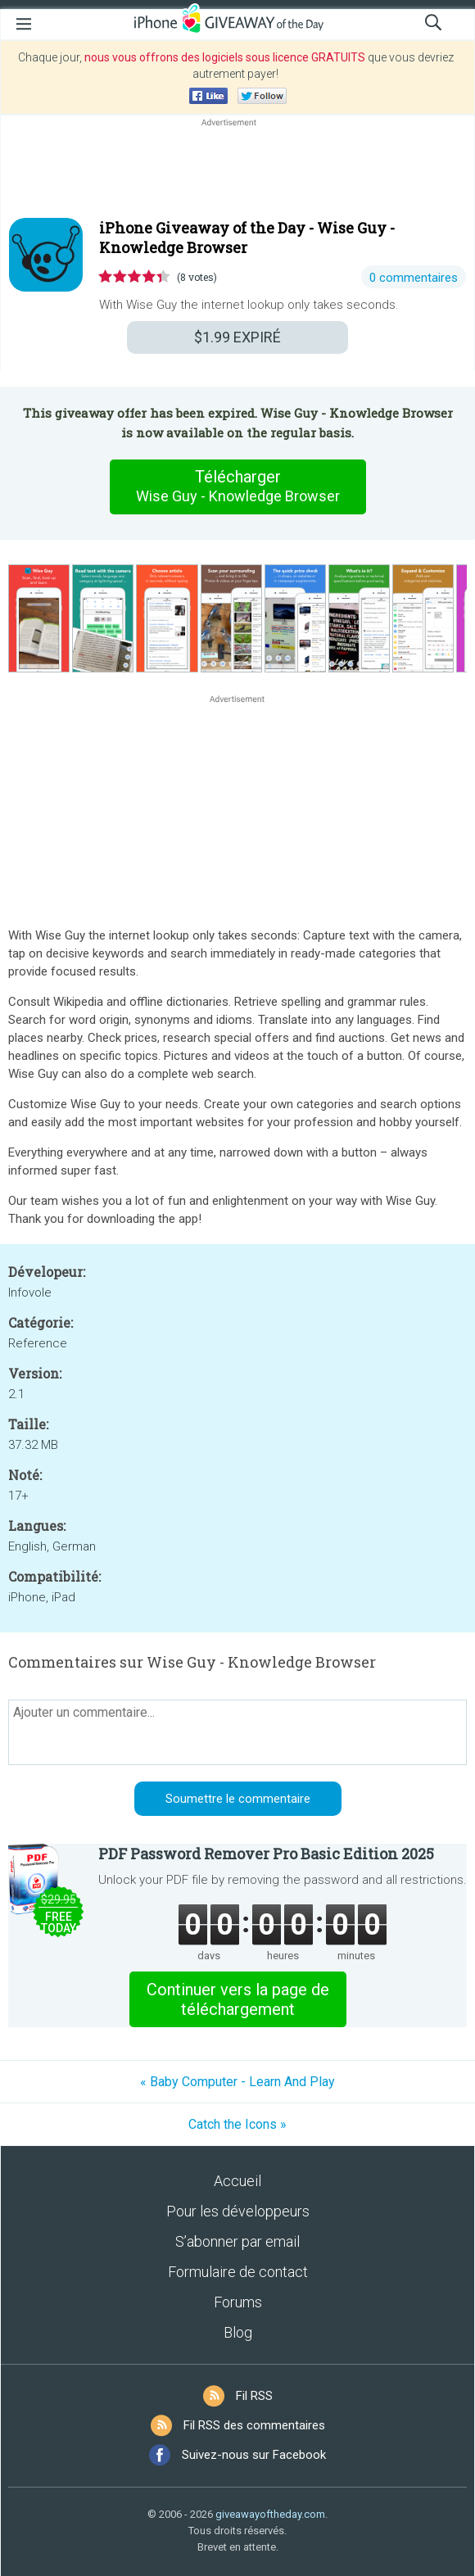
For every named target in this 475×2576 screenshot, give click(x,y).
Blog (238, 2332)
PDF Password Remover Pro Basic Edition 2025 (266, 1853)
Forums (238, 2302)
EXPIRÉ (237, 337)
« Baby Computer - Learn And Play (237, 2081)
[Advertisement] (237, 170)
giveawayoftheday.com (270, 2514)
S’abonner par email (237, 2241)
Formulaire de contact (238, 2271)
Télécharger (237, 486)
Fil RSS (254, 2395)
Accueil (237, 2180)
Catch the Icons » (237, 2124)
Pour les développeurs (238, 2211)
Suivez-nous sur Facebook (254, 2454)
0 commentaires (413, 277)
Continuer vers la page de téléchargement (238, 1999)
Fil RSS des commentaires (254, 2425)
